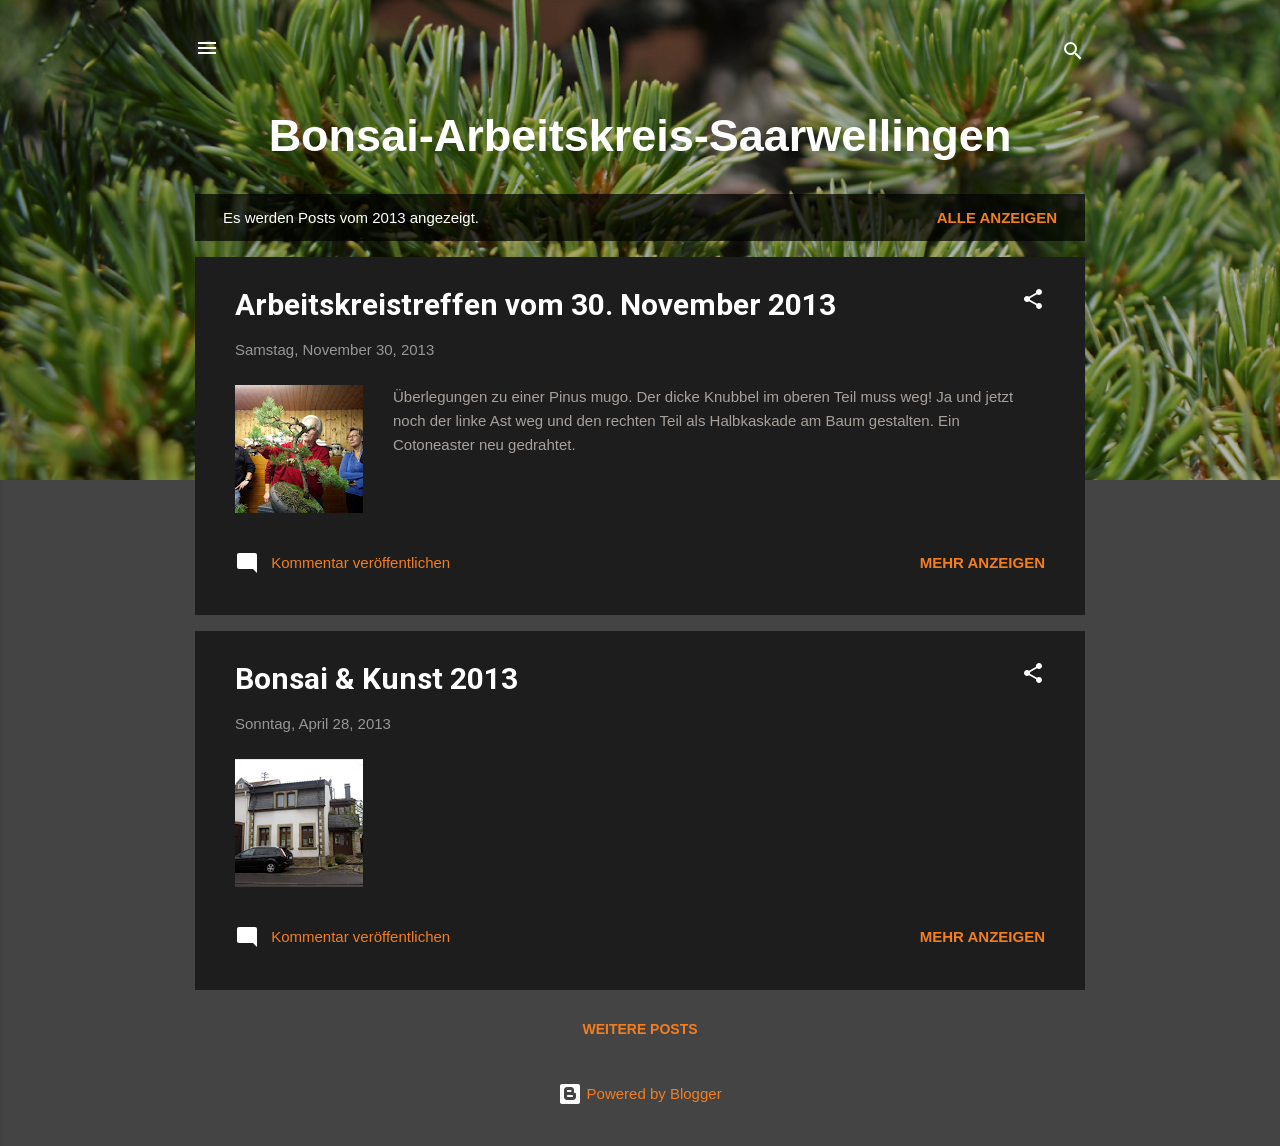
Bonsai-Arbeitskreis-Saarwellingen (640, 135)
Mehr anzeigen (982, 562)
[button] (1033, 302)
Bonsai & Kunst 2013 (376, 678)
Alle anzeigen (997, 217)
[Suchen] (1073, 54)
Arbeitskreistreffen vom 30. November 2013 (535, 304)
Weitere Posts (639, 1029)
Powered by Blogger (639, 1093)
